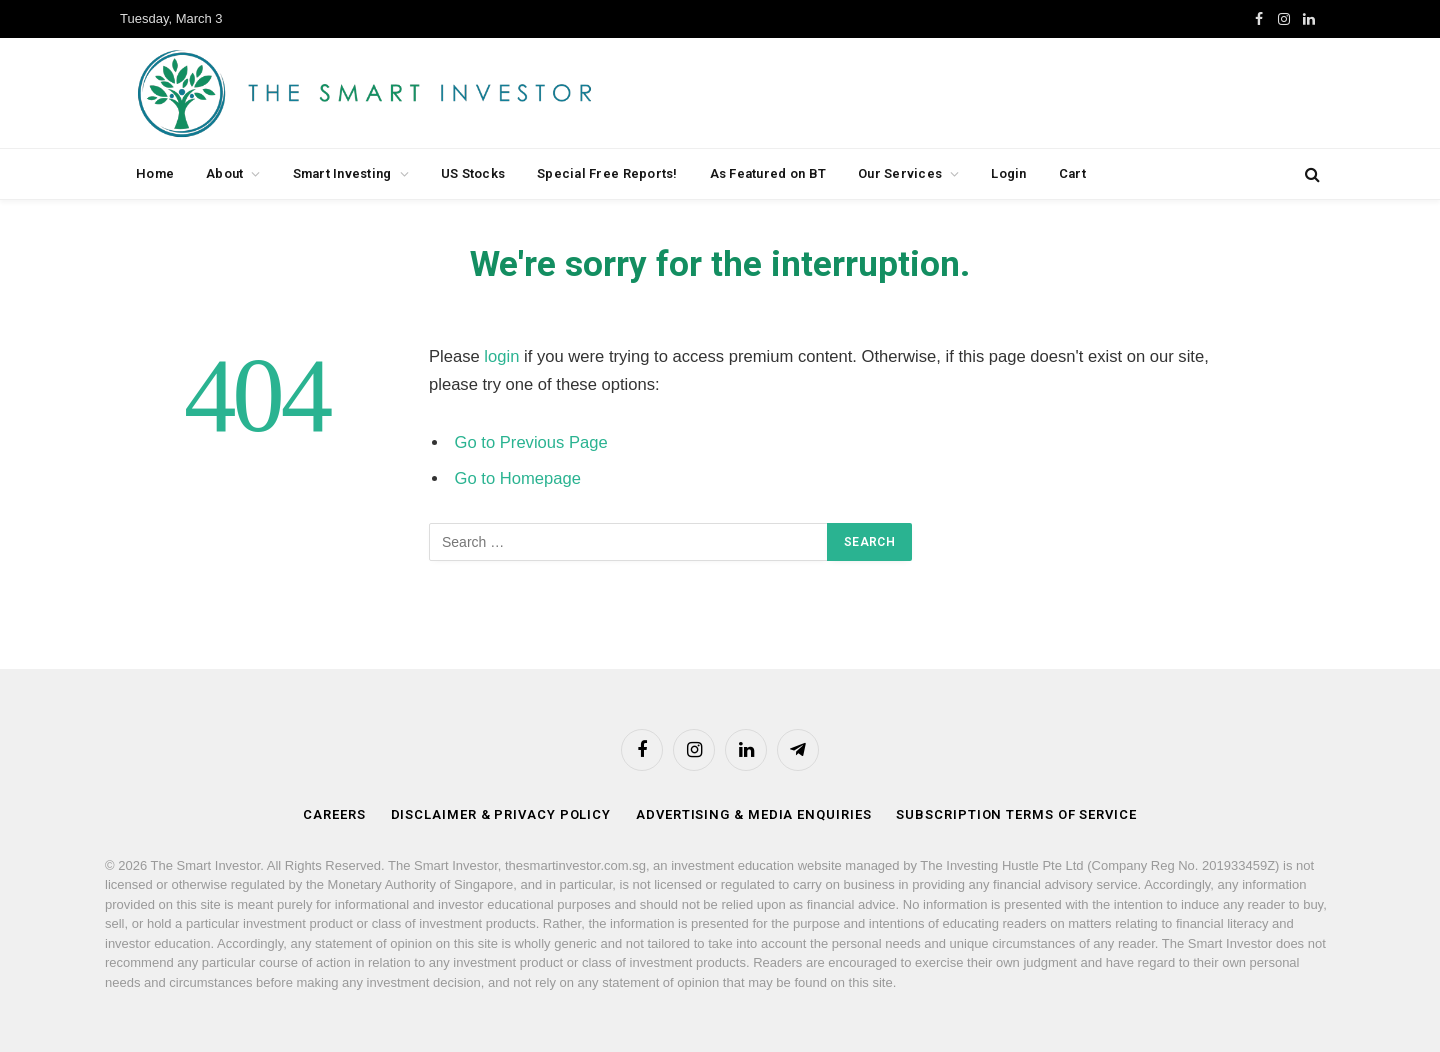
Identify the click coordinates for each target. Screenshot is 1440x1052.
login (501, 356)
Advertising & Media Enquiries (753, 814)
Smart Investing (342, 173)
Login (1008, 173)
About (224, 173)
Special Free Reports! (607, 173)
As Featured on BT (768, 173)
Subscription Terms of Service (1016, 814)
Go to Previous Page (531, 442)
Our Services (900, 173)
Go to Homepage (518, 478)
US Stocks (473, 173)
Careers (334, 814)
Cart (1072, 173)
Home (155, 173)
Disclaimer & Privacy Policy (501, 814)
